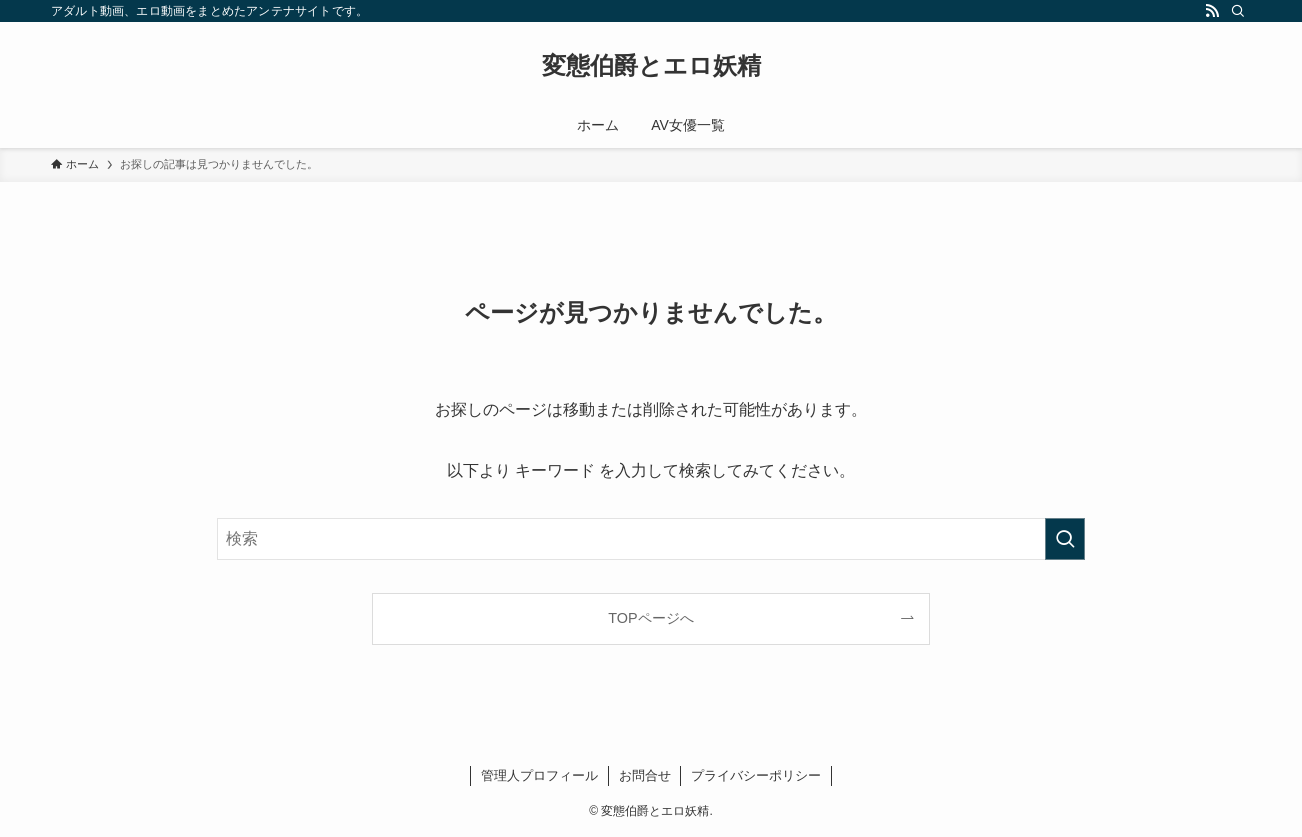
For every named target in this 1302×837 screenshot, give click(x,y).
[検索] (1238, 11)
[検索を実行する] (1065, 539)
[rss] (1212, 11)
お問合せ (645, 775)
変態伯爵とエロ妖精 (651, 66)
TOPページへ (650, 618)
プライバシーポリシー (756, 775)
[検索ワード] (651, 539)
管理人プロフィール (539, 775)
